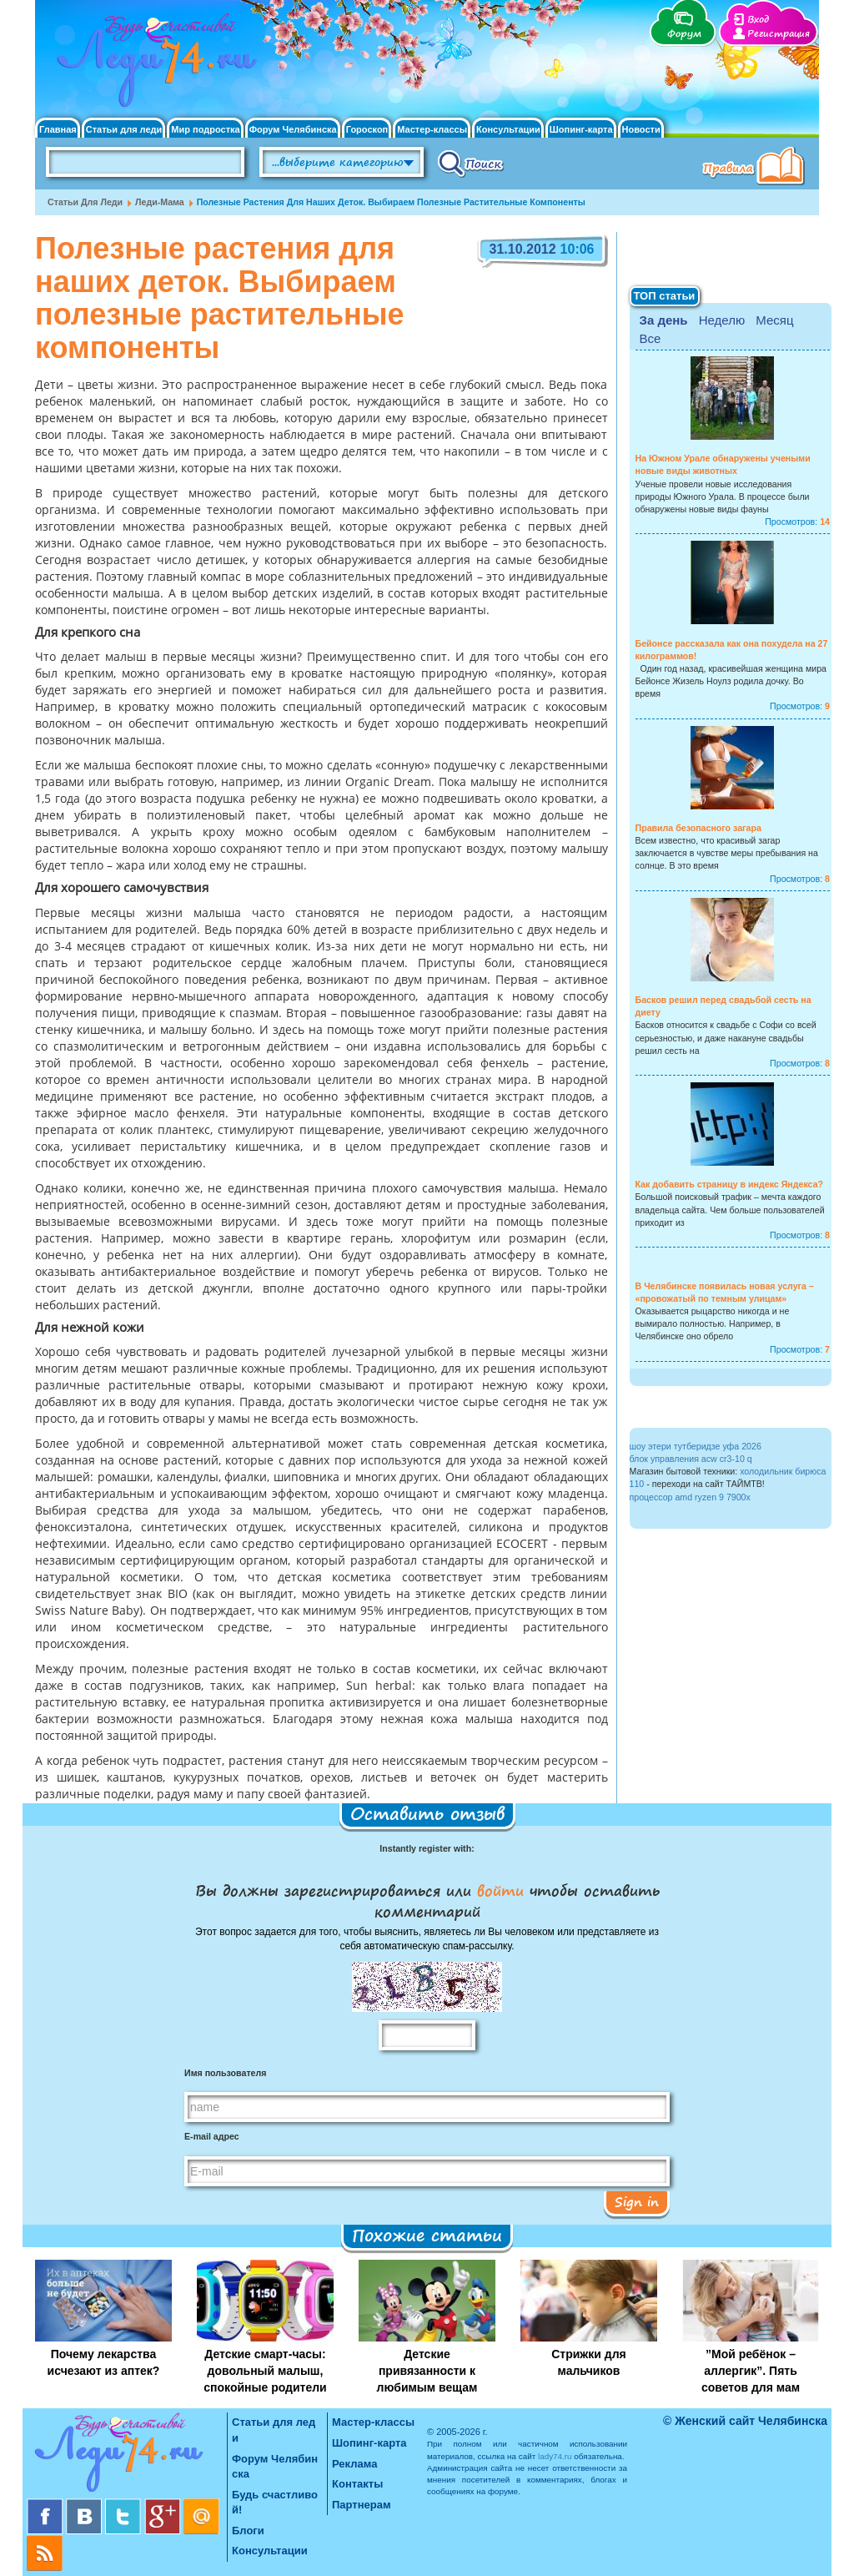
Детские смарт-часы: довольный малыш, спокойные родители (264, 2370)
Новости (641, 129)
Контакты (357, 2484)
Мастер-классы (432, 129)
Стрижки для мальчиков (588, 2362)
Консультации (508, 129)
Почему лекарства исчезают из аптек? (104, 2362)
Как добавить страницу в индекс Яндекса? (729, 1184)
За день (664, 320)
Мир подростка (205, 129)
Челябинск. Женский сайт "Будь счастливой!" (153, 65)
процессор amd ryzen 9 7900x (690, 1497)
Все (650, 338)
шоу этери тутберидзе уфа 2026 (695, 1446)
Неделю (722, 320)
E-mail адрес (211, 2136)
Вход (758, 20)
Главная (58, 129)
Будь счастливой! (275, 2502)
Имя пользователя (225, 2073)
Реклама (354, 2464)
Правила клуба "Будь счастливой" (756, 168)
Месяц (774, 320)
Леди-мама (159, 202)
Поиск (471, 163)
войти (500, 1890)
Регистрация (778, 34)
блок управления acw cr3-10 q (691, 1459)
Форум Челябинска (293, 129)
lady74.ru (555, 2456)
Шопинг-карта (581, 129)
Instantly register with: (426, 1848)
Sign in (637, 2201)
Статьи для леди (124, 129)
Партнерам (361, 2504)
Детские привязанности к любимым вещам (427, 2370)
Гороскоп (367, 129)
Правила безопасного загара (698, 828)
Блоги (248, 2530)
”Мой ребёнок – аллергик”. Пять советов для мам (750, 2370)
